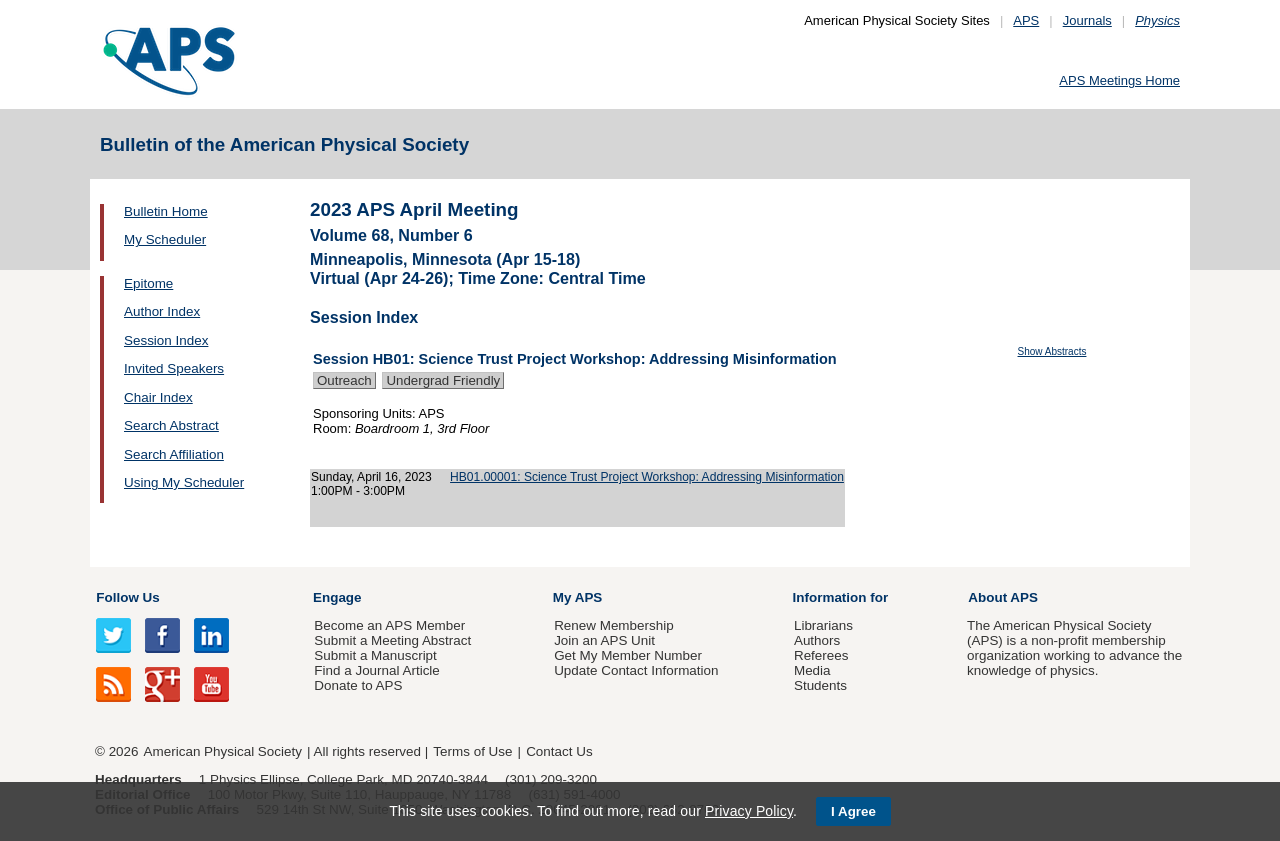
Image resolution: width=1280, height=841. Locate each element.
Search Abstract (171, 425)
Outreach (344, 380)
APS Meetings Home (1119, 80)
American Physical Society (223, 751)
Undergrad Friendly (443, 380)
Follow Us (127, 597)
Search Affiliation (174, 454)
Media (812, 670)
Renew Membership (614, 625)
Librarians (823, 625)
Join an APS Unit (604, 640)
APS (1026, 20)
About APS (1003, 597)
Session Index (166, 340)
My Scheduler (165, 239)
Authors (817, 640)
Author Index (162, 311)
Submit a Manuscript (375, 655)
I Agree (853, 811)
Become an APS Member (389, 625)
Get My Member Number (628, 655)
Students (820, 685)
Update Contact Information (636, 670)
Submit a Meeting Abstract (392, 640)
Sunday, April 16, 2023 (371, 477)
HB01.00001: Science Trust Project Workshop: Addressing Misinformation (647, 477)
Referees (821, 655)
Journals (1087, 20)
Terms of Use (472, 751)
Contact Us (559, 751)
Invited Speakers (174, 368)
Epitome (148, 283)
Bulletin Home (166, 211)
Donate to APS (358, 685)
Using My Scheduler (184, 482)
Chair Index (158, 397)
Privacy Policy (749, 811)
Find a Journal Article (376, 670)
